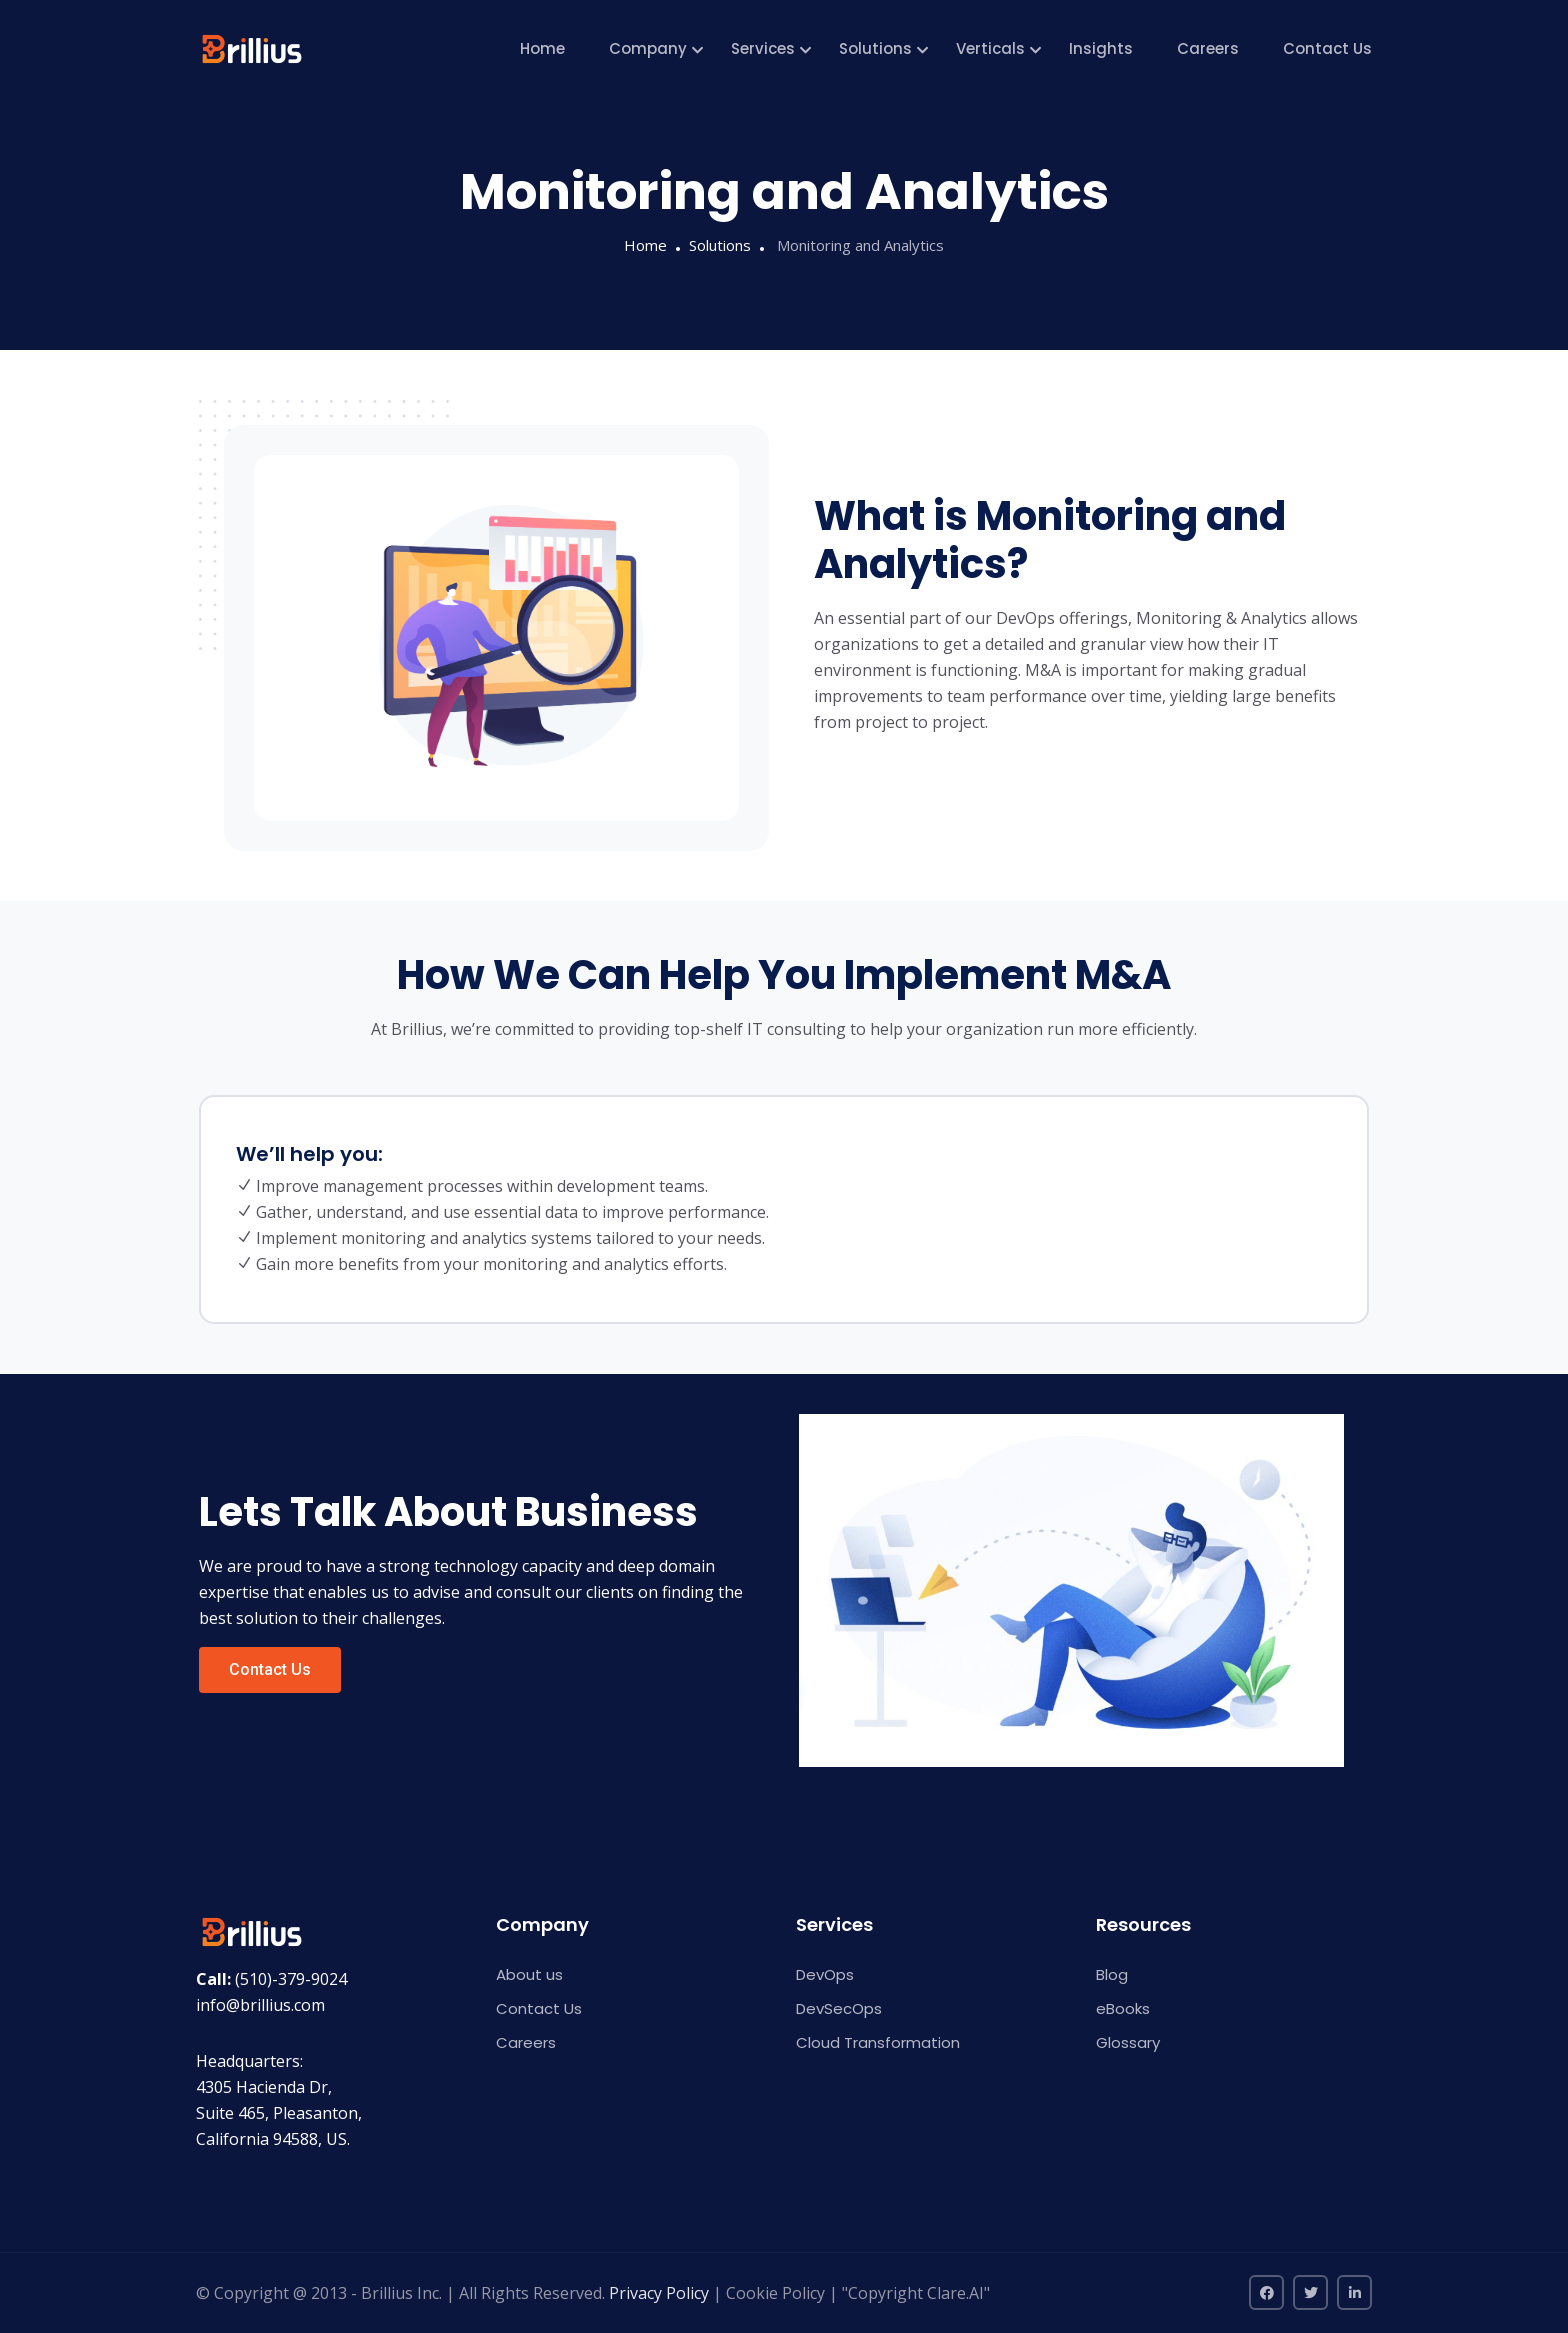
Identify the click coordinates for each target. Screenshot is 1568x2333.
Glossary (1128, 2042)
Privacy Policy (659, 2293)
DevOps (825, 1974)
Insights (1101, 48)
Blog (1112, 1974)
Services (763, 48)
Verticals (990, 48)
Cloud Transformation (878, 2042)
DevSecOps (839, 2008)
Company (648, 48)
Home (542, 48)
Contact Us (1327, 48)
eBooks (1123, 2008)
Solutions (875, 48)
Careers (1208, 48)
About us (529, 1974)
